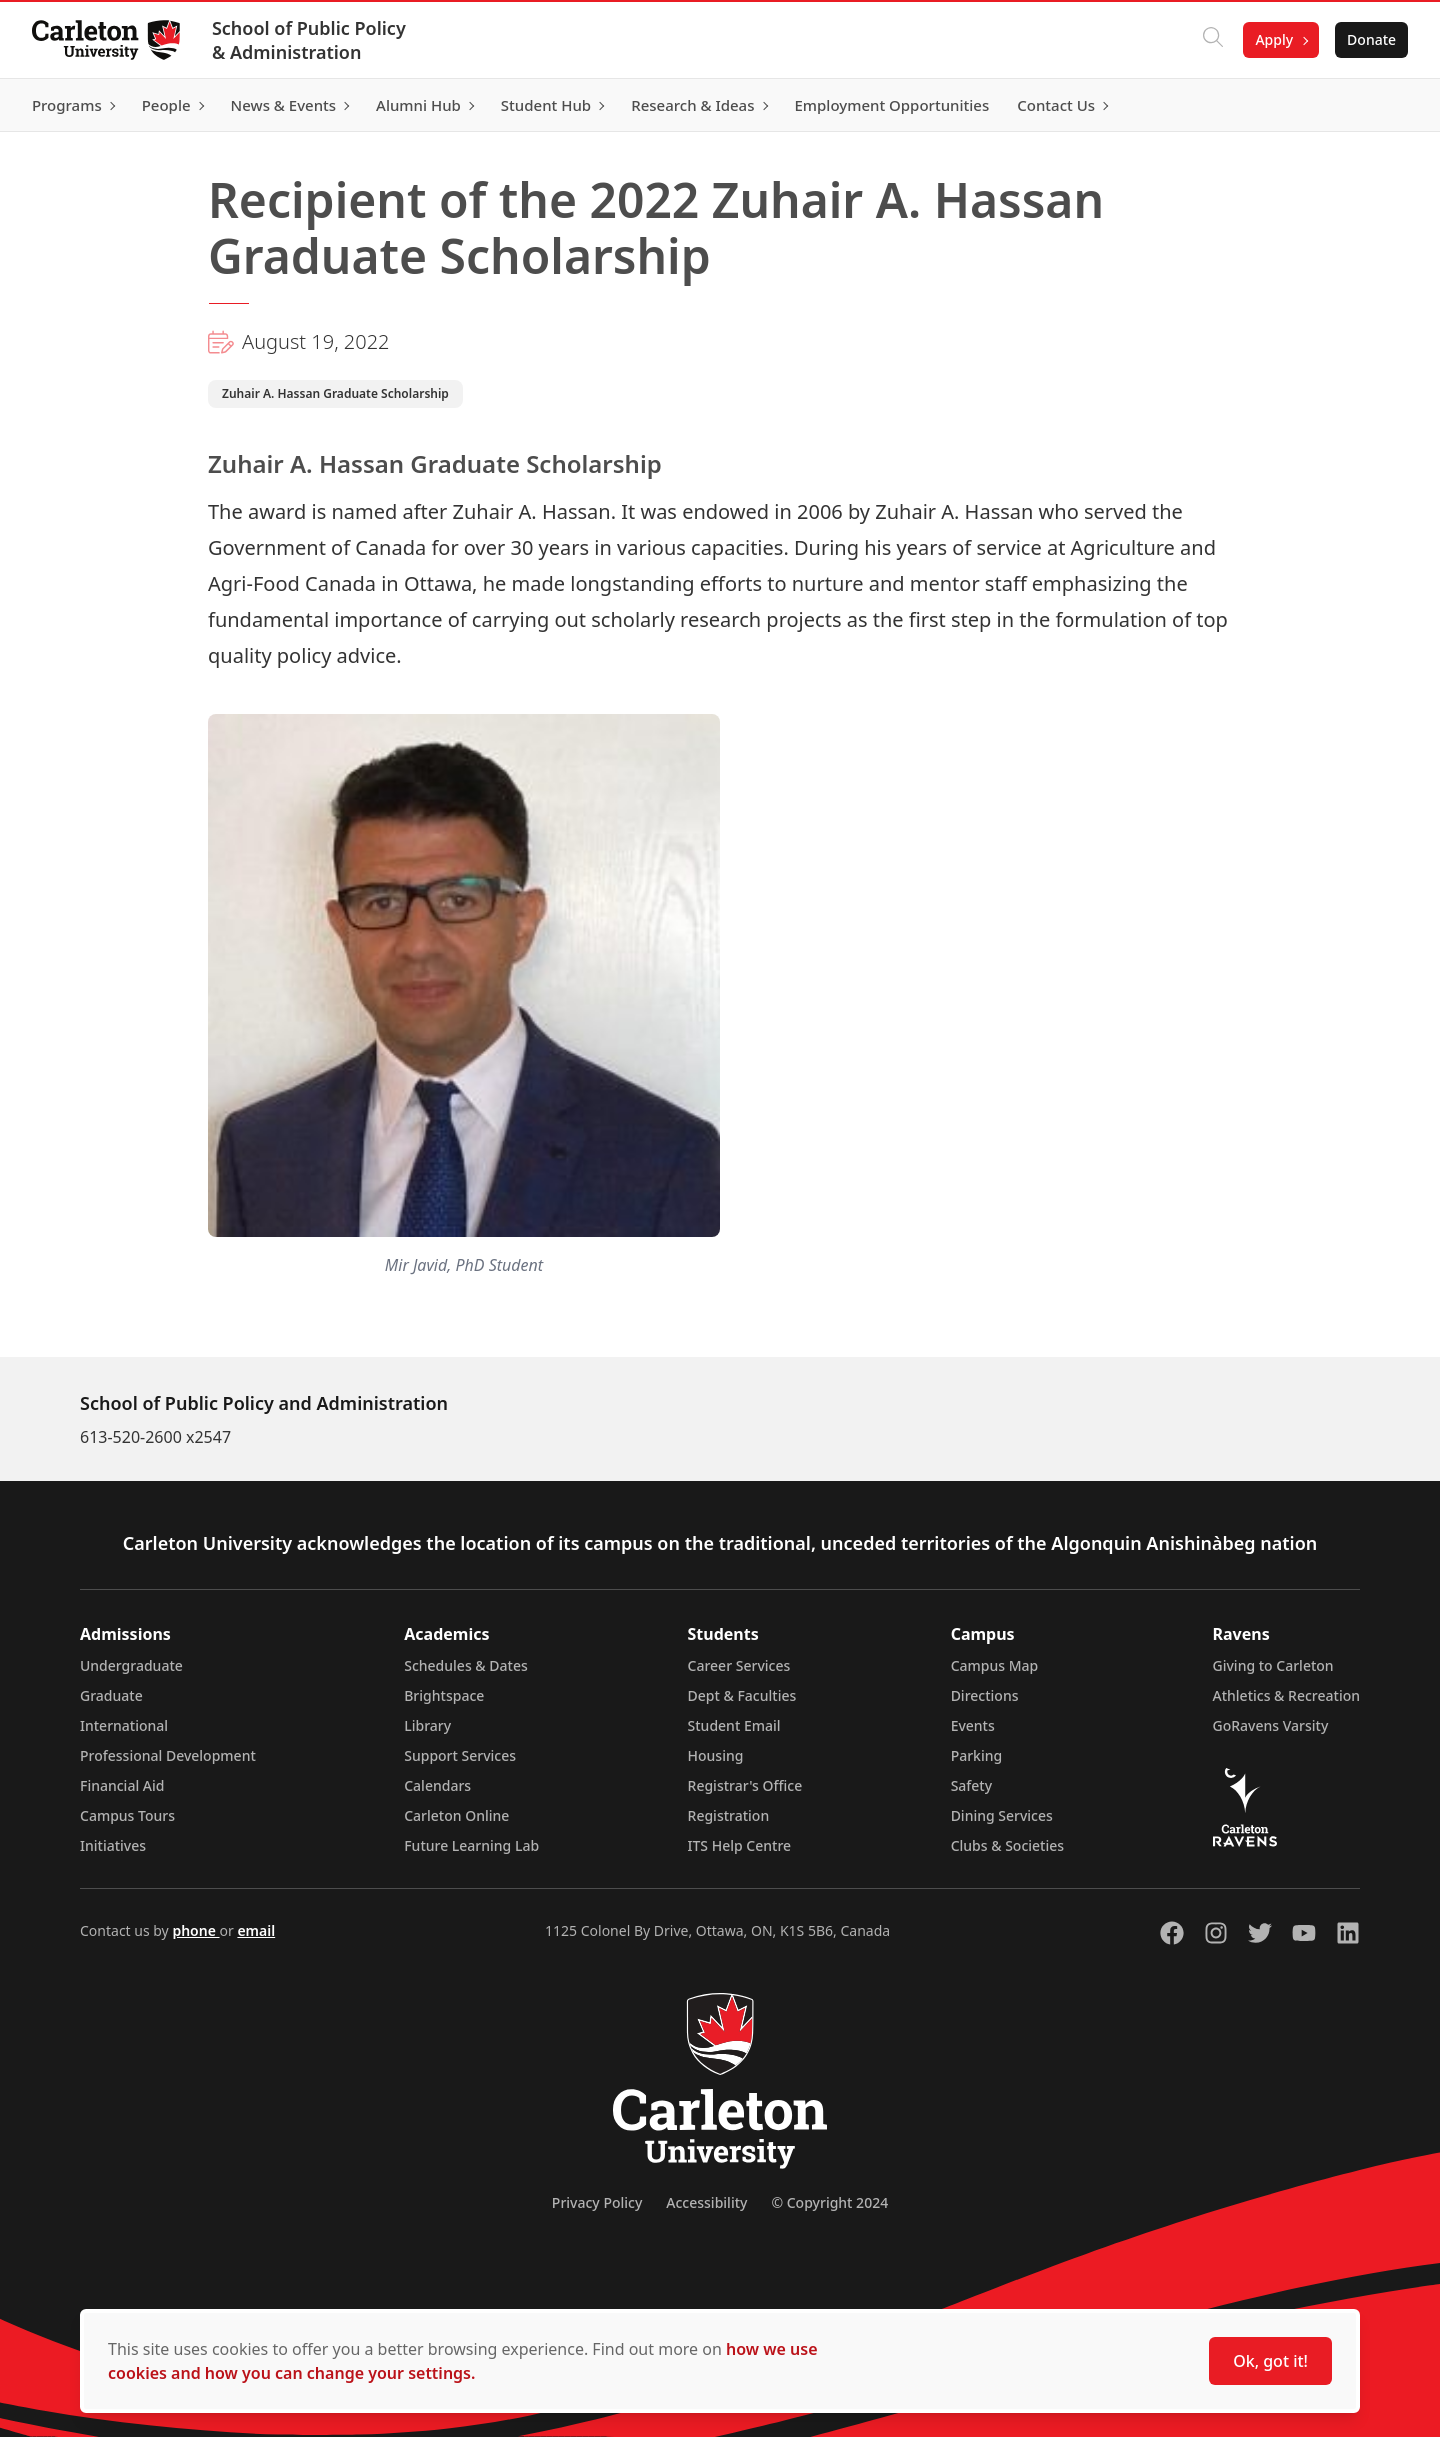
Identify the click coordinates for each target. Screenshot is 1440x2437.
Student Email (734, 1725)
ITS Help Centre (740, 1845)
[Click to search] (1213, 40)
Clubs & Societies (1007, 1845)
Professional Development (168, 1755)
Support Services (460, 1755)
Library (427, 1725)
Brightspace (444, 1695)
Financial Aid (122, 1785)
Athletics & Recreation (1286, 1695)
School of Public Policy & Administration (309, 40)
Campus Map (995, 1665)
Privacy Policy (597, 2202)
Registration (729, 1815)
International (124, 1725)
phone (195, 1930)
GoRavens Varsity (1271, 1725)
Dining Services (1002, 1815)
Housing (716, 1755)
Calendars (437, 1785)
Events (973, 1725)
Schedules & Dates (466, 1665)
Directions (985, 1695)
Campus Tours (127, 1815)
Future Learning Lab (471, 1845)
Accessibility (706, 2202)
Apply (1274, 39)
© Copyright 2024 (829, 2202)
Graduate (111, 1695)
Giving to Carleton (1273, 1665)
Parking (977, 1755)
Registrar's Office (745, 1785)
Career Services (739, 1665)
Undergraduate (131, 1665)
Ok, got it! (1270, 2361)
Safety (972, 1785)
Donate (1371, 39)
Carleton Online (456, 1815)
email (256, 1930)
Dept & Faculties (742, 1695)
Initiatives (113, 1845)
